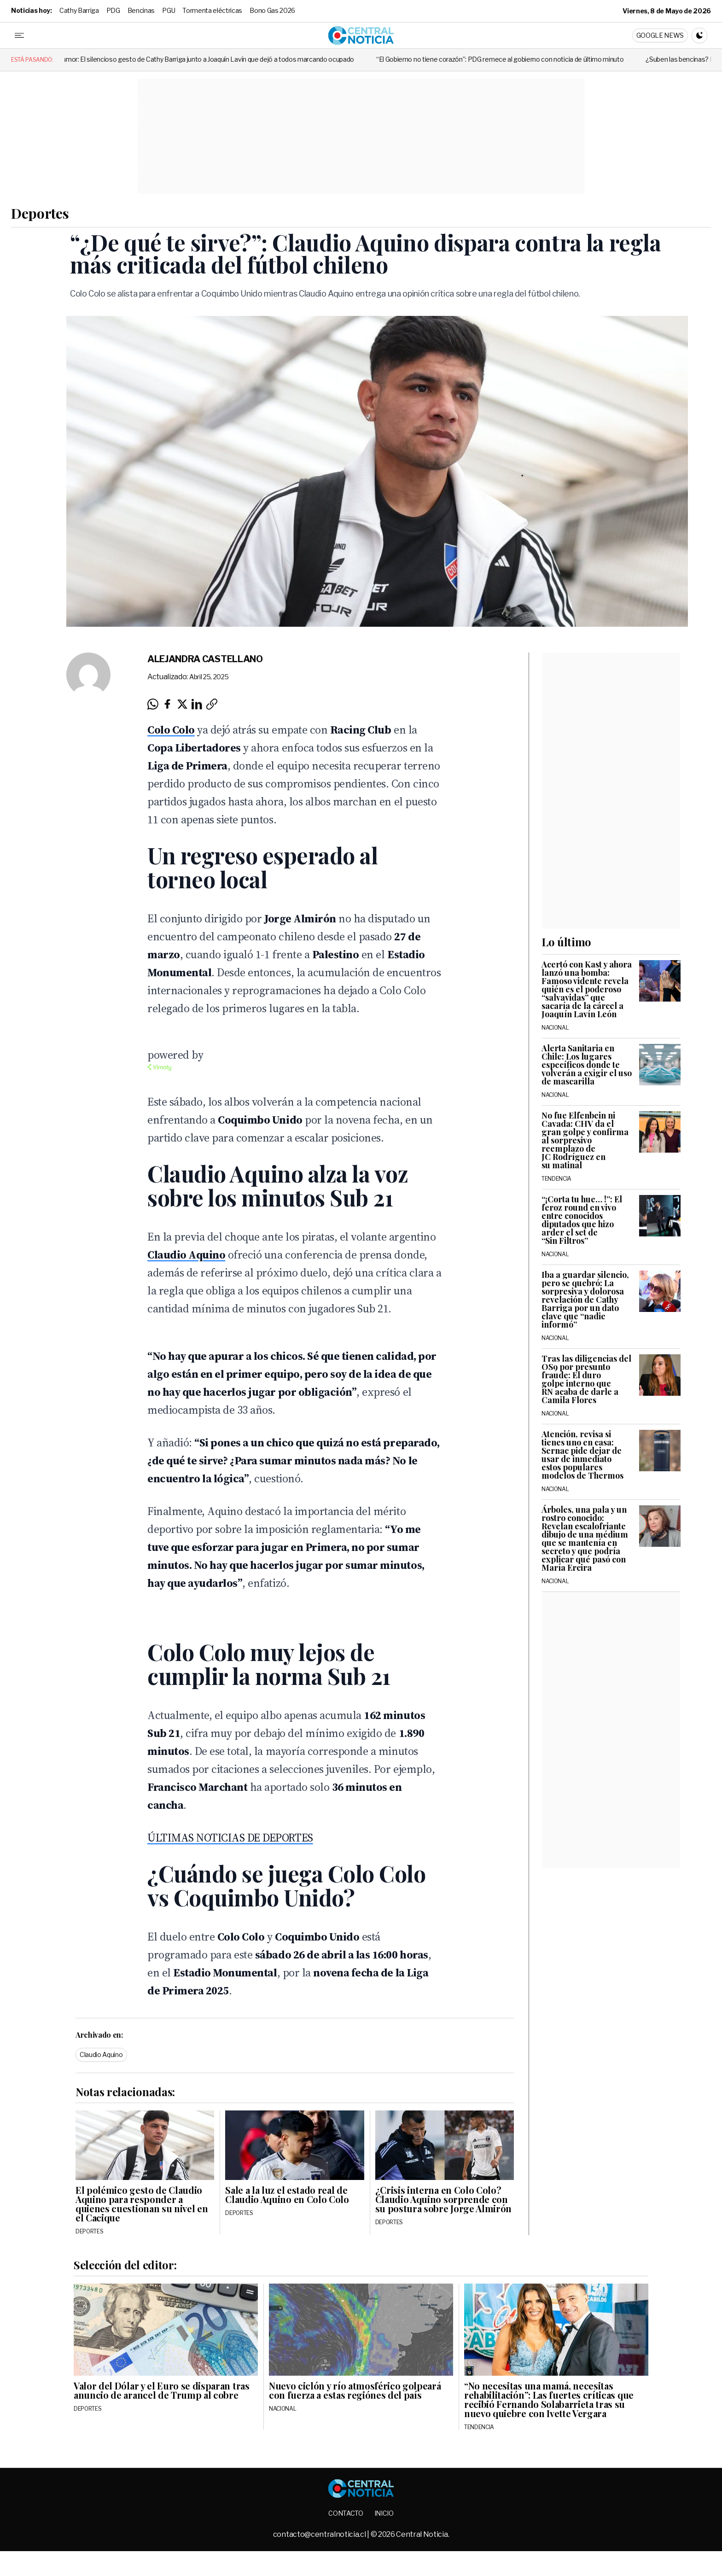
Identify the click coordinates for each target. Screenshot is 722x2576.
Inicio (384, 2513)
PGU (168, 10)
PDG (113, 10)
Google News (660, 35)
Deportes (40, 213)
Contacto (345, 2513)
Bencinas (141, 10)
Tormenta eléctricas (212, 10)
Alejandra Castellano (205, 658)
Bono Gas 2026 (272, 10)
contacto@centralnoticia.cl (320, 2534)
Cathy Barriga (79, 10)
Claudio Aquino (101, 2054)
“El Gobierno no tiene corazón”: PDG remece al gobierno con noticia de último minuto (519, 59)
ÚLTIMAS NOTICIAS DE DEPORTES (230, 1837)
